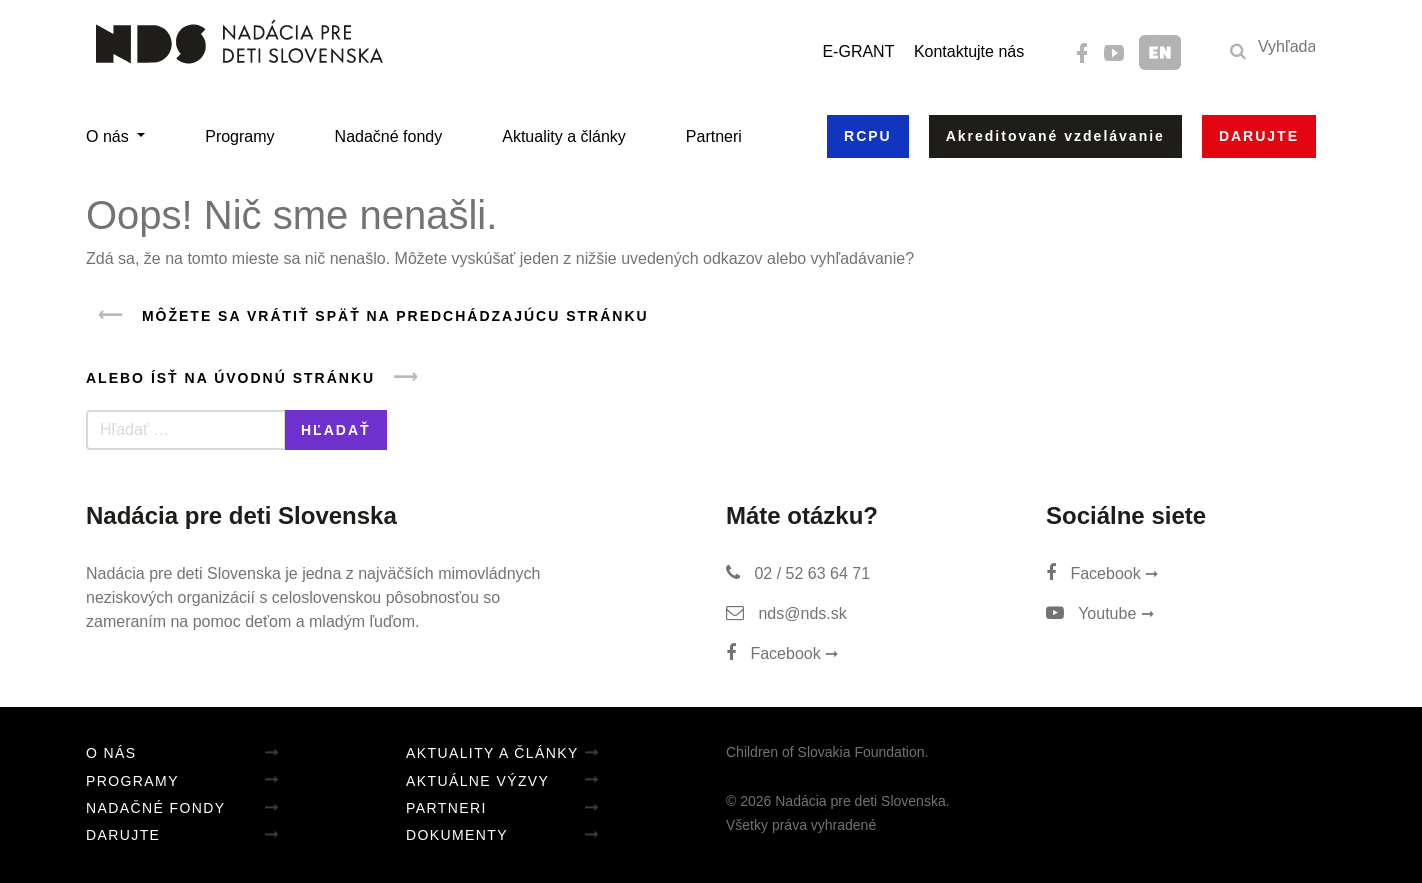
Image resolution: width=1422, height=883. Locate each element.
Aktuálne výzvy (477, 781)
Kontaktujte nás (969, 51)
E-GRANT (858, 51)
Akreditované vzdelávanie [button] (1055, 136)
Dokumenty (457, 835)
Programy (239, 136)
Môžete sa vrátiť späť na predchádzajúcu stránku (367, 315)
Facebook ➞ (782, 653)
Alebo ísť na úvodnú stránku (258, 377)
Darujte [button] (1259, 136)
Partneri (714, 136)
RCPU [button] (868, 136)
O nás (109, 136)
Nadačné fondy (389, 136)
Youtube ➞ (1100, 613)
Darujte (123, 835)
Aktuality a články (564, 136)
